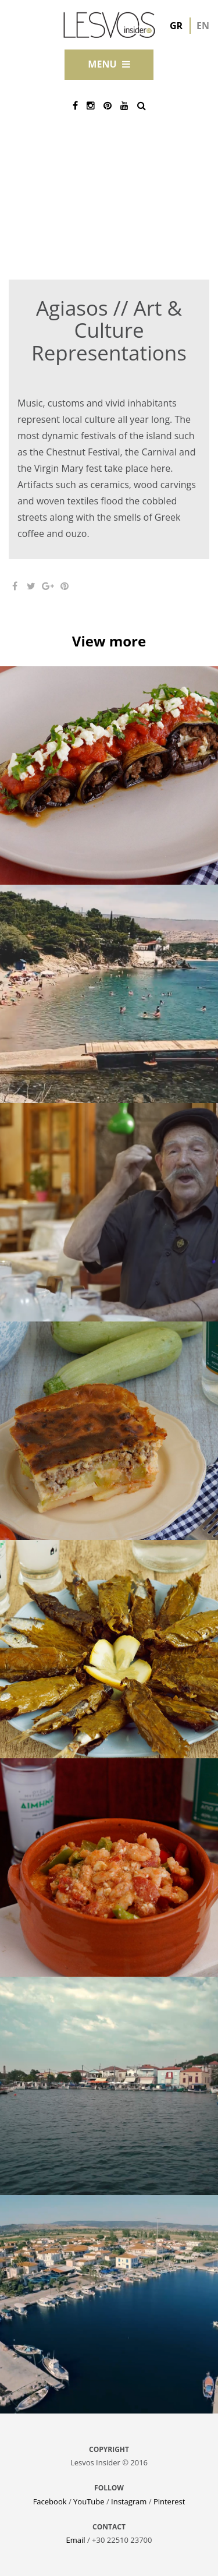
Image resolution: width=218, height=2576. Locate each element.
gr (176, 25)
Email (75, 2540)
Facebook (50, 2501)
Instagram (128, 2501)
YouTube (88, 2501)
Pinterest (169, 2501)
